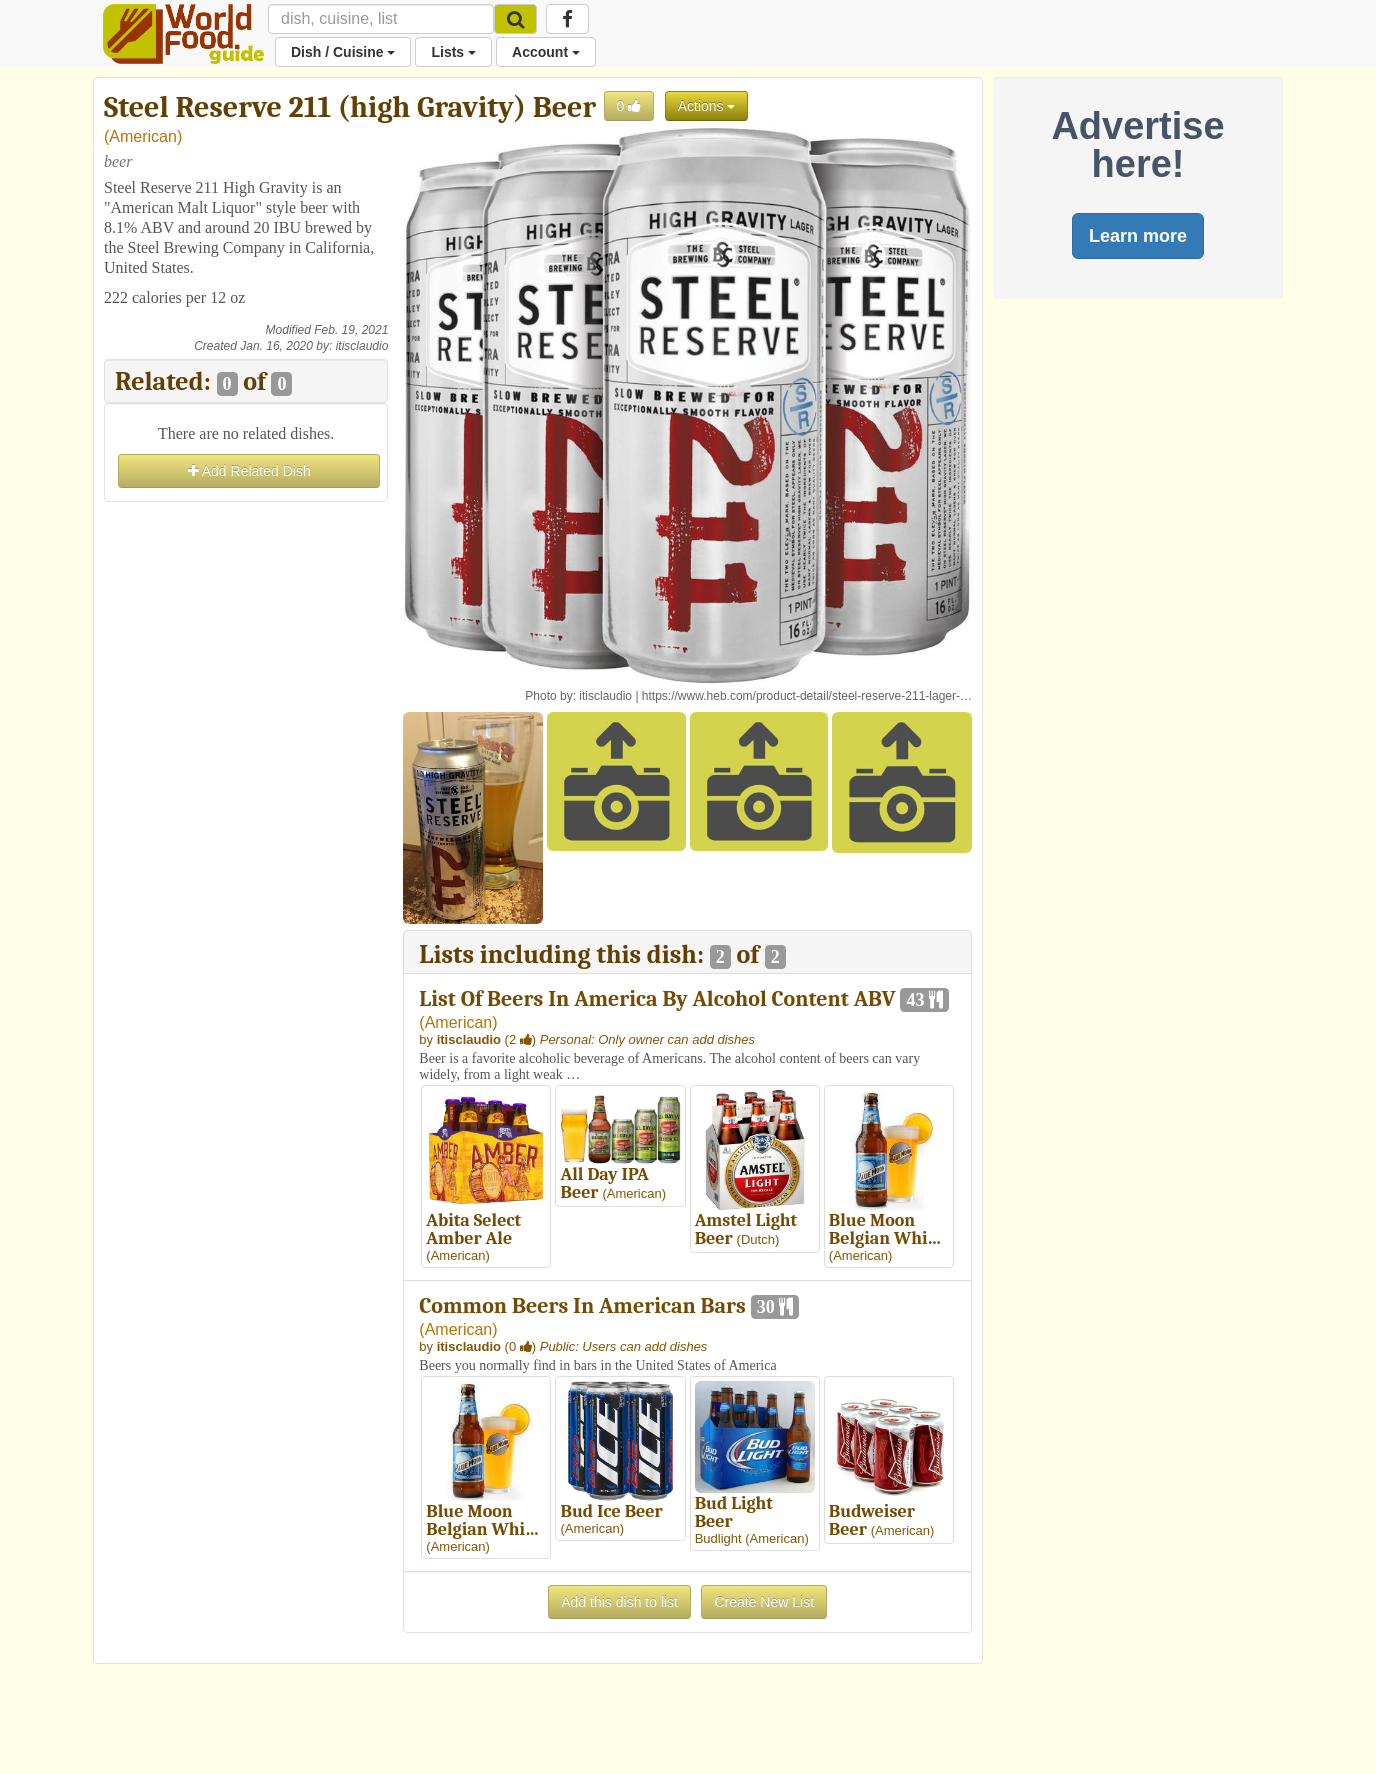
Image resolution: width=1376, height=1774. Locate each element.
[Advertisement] (246, 807)
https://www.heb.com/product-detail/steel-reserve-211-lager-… (807, 696)
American (143, 136)
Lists (453, 52)
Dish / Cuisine (343, 52)
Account (546, 52)
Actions (707, 106)
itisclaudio (362, 346)
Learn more (1138, 236)
